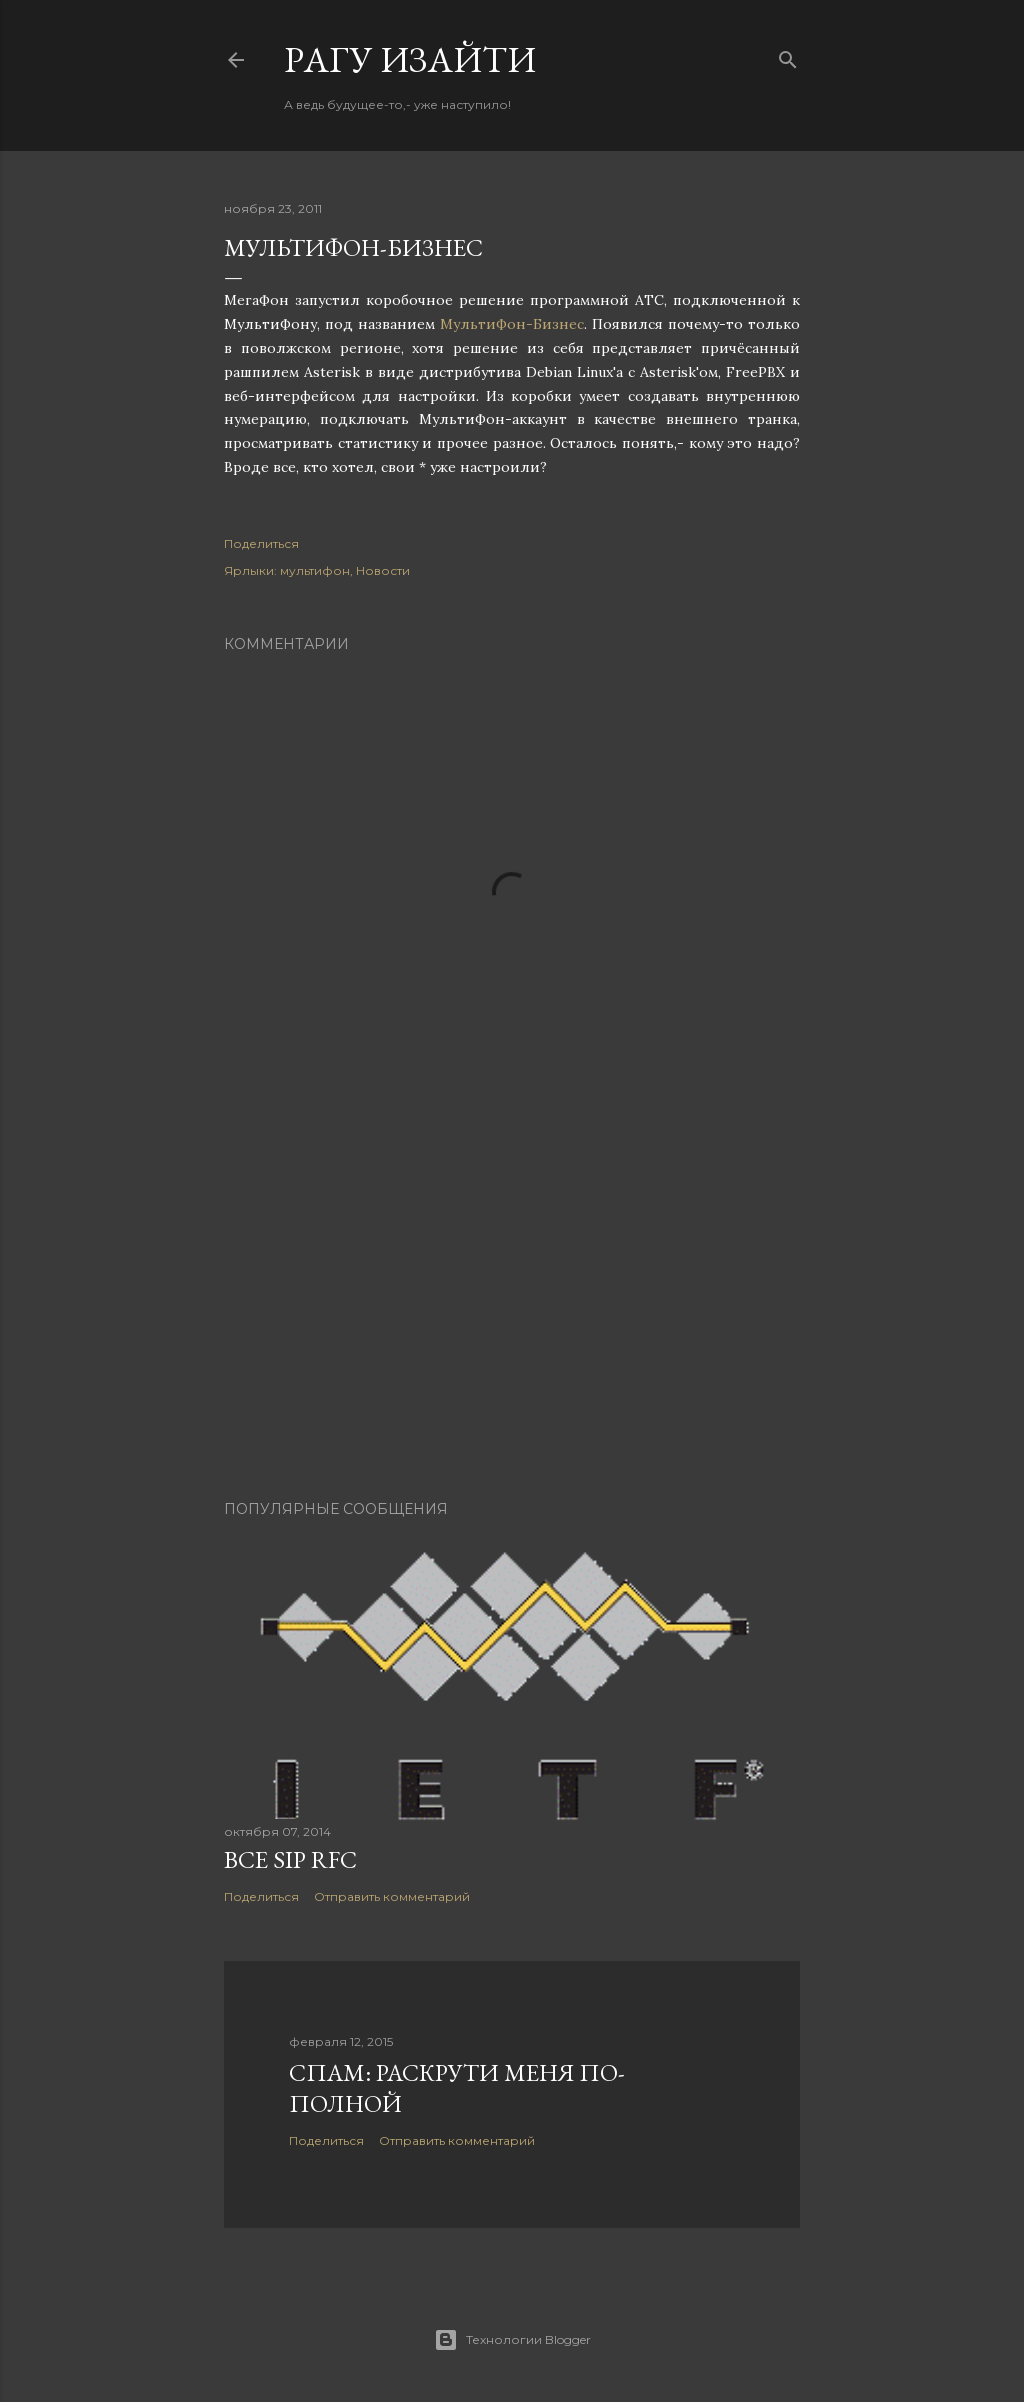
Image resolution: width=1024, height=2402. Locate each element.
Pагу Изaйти (410, 59)
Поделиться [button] (261, 543)
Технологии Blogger (512, 2340)
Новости (383, 570)
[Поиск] (788, 55)
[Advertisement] (512, 1310)
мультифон (315, 570)
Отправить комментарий (392, 1896)
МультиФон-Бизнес (512, 324)
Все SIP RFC (290, 1859)
